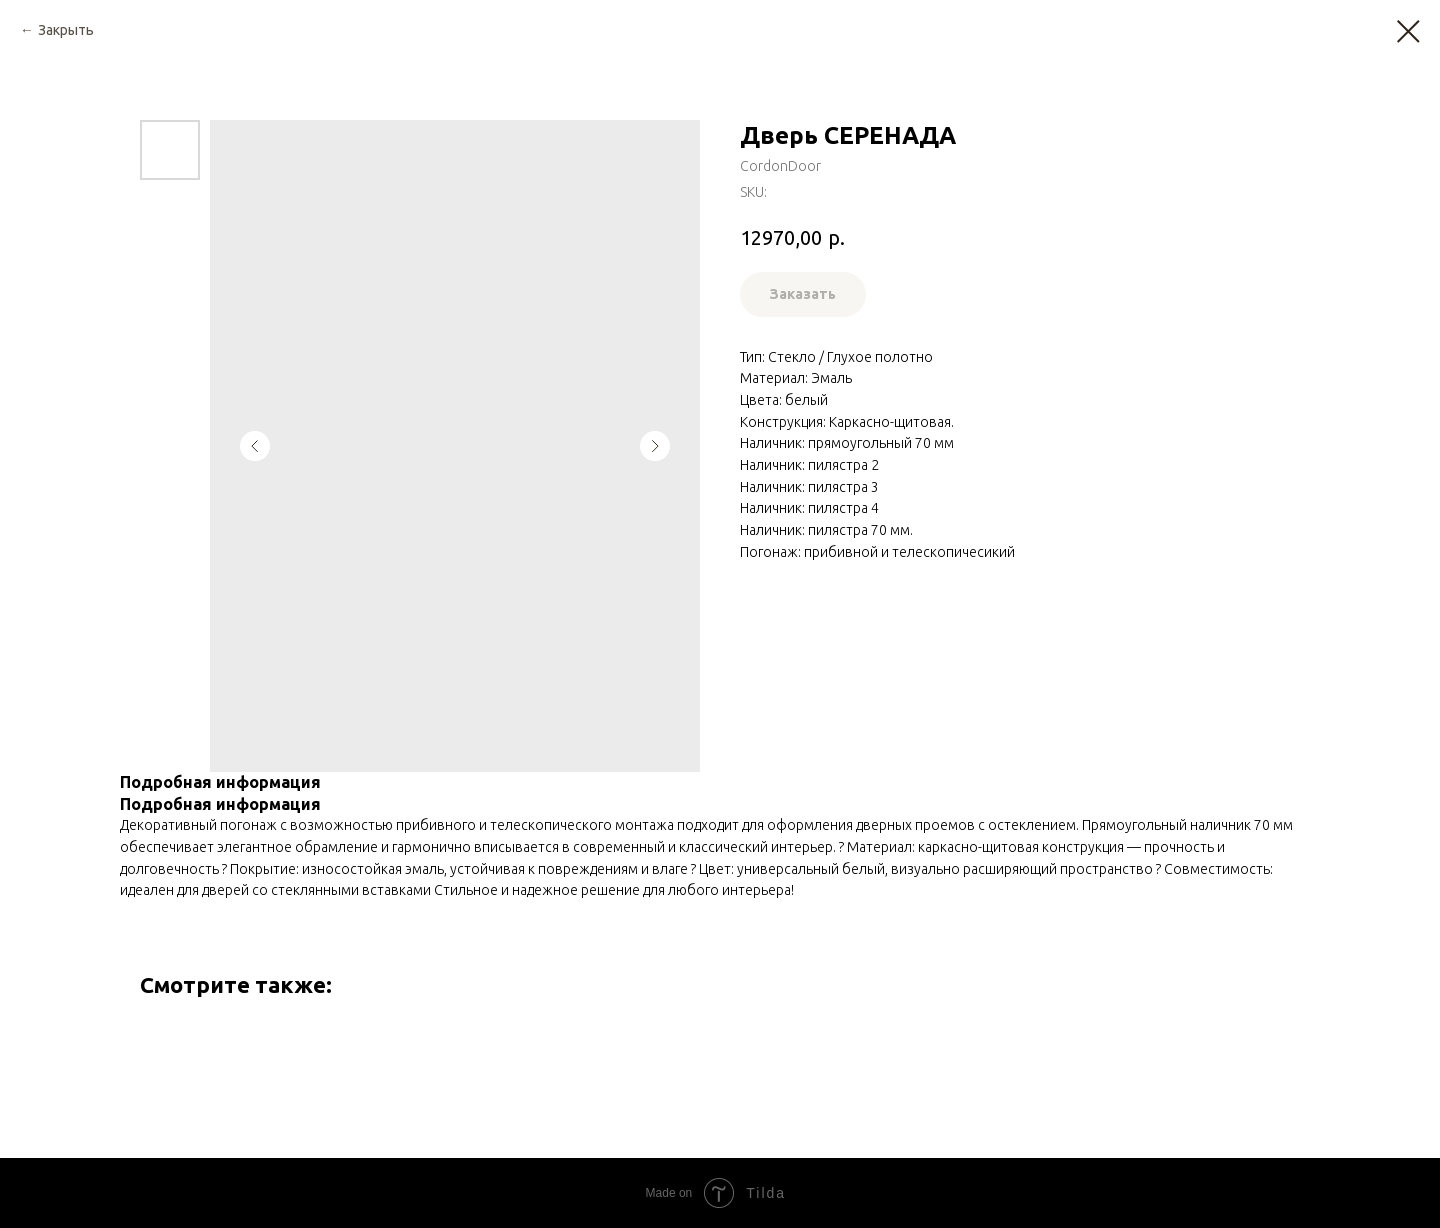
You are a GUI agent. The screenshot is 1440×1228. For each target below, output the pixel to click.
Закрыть (66, 30)
